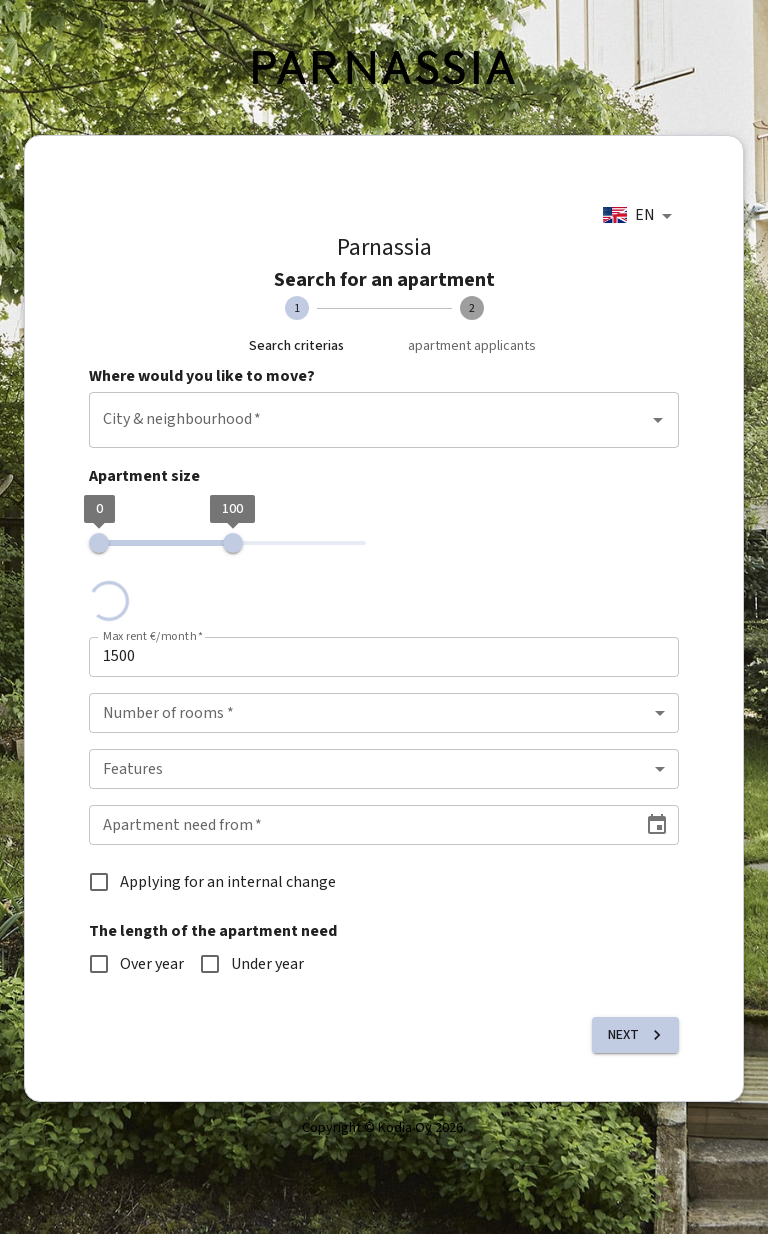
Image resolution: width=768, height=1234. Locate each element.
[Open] (658, 420)
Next (637, 1035)
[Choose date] (657, 825)
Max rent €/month (153, 636)
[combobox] (641, 216)
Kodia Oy (405, 1128)
